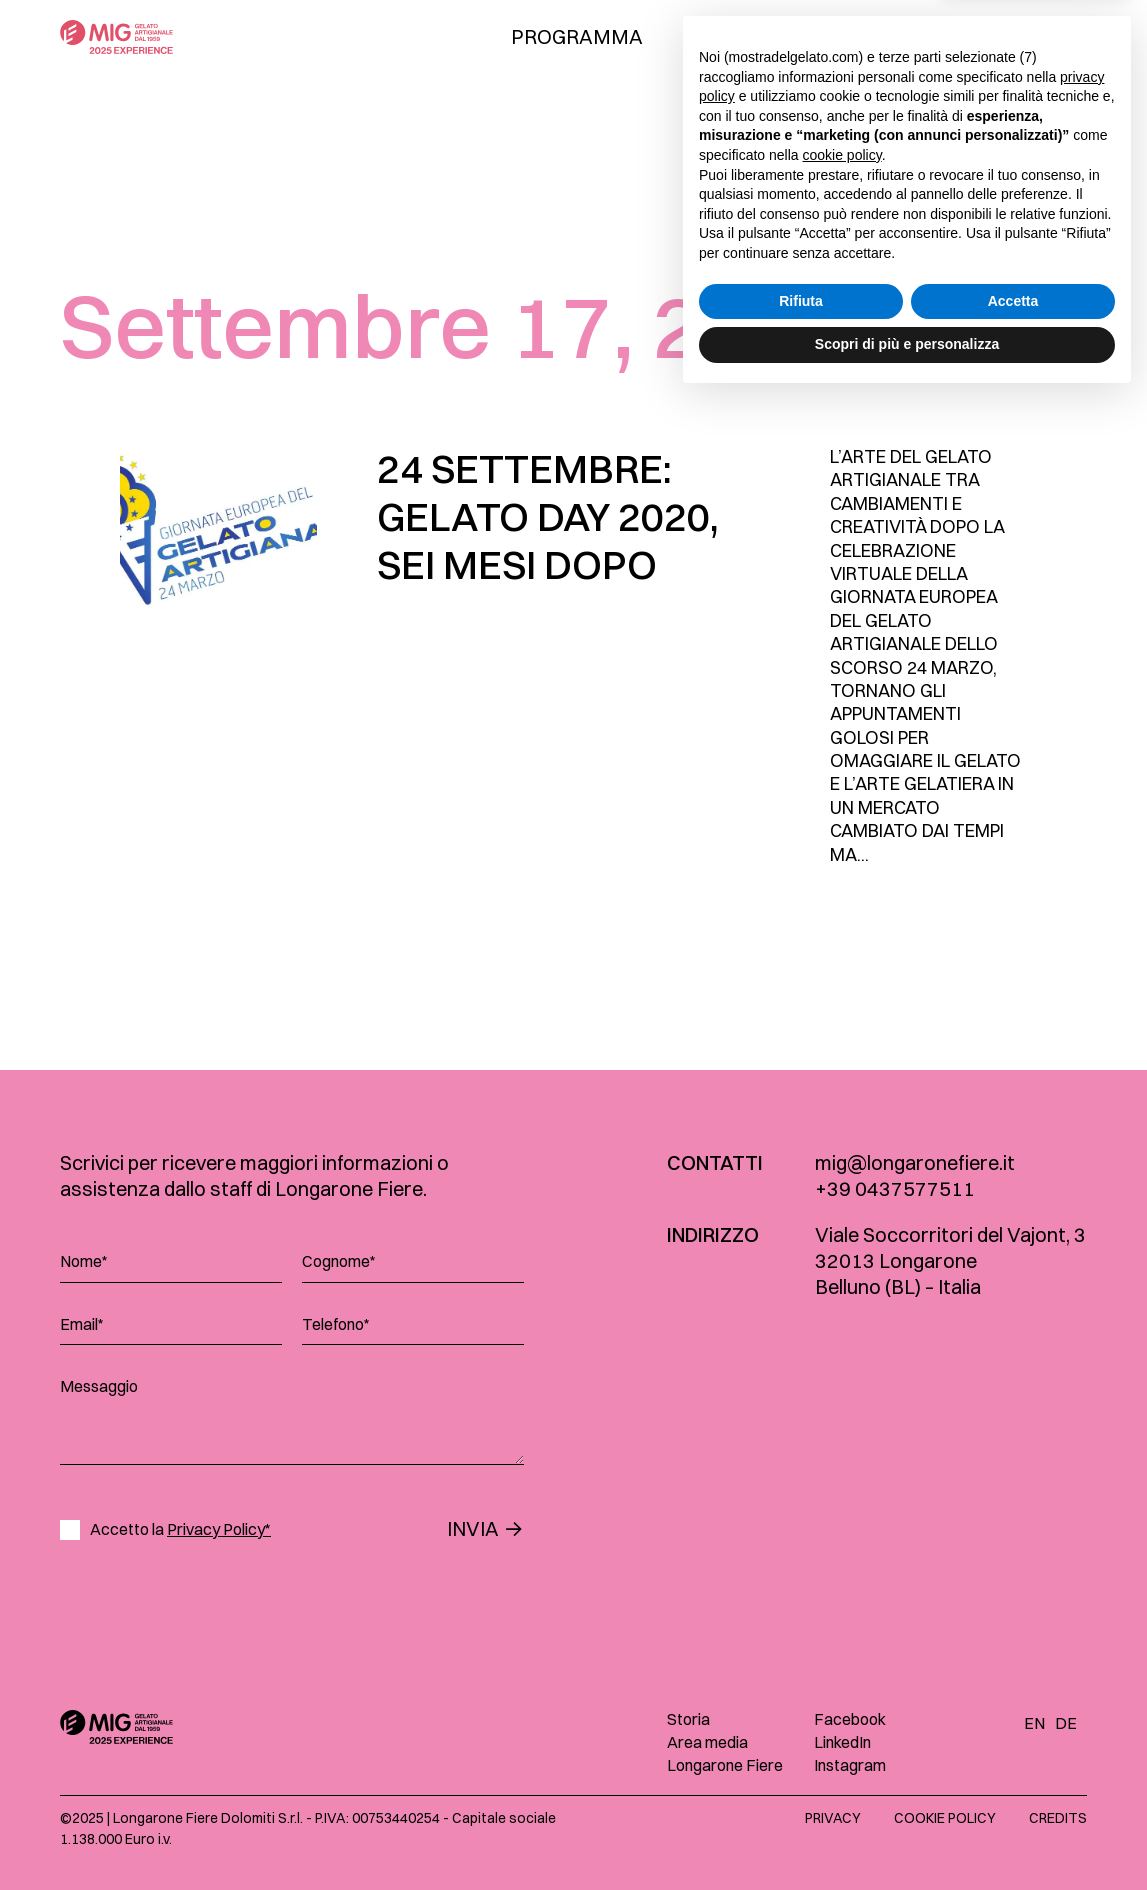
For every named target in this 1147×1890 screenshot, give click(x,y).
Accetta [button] (1013, 1792)
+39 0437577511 (895, 1188)
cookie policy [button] (842, 1646)
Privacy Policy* (219, 1529)
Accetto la (180, 1529)
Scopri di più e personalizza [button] (907, 1835)
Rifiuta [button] (801, 1792)
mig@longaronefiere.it (915, 1162)
